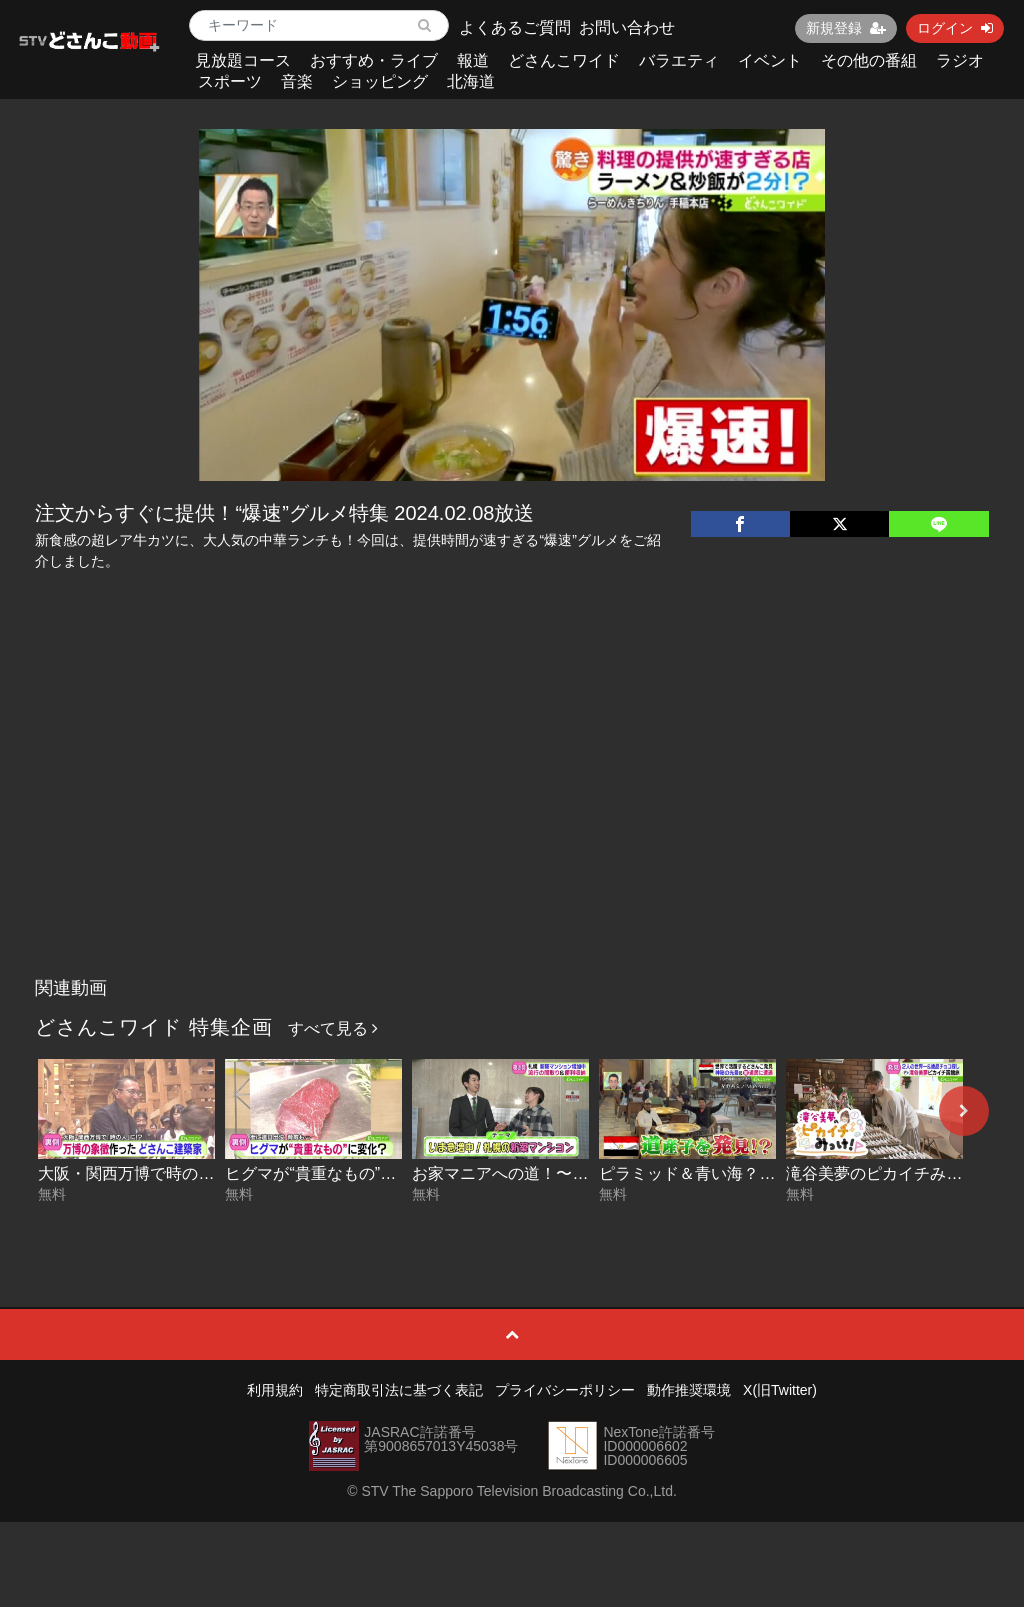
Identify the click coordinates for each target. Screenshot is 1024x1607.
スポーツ (230, 81)
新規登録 (846, 28)
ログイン (955, 28)
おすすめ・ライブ (374, 60)
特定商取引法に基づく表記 (399, 1390)
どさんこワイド (564, 60)
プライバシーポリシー (565, 1390)
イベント (770, 60)
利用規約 (275, 1390)
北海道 (471, 81)
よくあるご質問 (515, 27)
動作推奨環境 (689, 1390)
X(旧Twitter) (780, 1390)
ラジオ (960, 60)
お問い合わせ (627, 27)
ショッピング (380, 81)
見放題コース (243, 60)
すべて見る (333, 1028)
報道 (473, 60)
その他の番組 (869, 60)
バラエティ (679, 60)
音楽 (297, 81)
